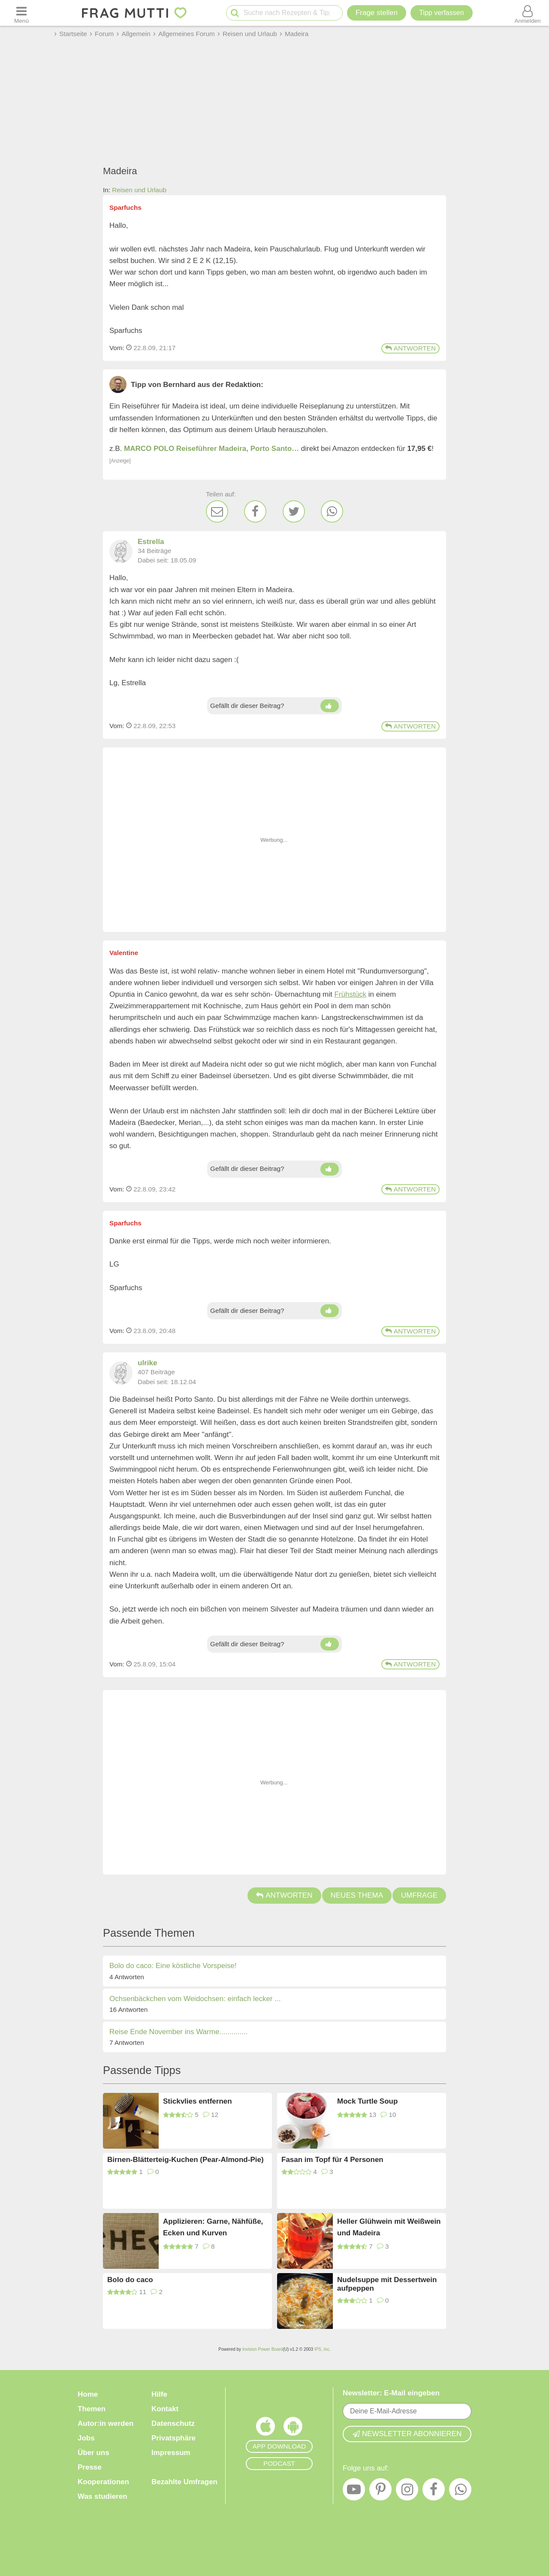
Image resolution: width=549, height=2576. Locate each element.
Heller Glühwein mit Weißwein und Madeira (389, 2227)
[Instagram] (407, 2491)
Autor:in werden (105, 2423)
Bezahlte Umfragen (184, 2482)
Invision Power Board (262, 2349)
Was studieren (102, 2496)
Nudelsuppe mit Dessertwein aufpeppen (387, 2284)
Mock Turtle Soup (367, 2101)
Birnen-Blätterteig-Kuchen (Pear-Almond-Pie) (185, 2160)
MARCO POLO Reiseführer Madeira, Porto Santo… (211, 448)
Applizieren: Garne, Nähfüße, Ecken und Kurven (213, 2227)
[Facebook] (255, 511)
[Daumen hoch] (329, 705)
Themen (92, 2409)
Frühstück (350, 994)
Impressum (170, 2453)
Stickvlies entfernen (197, 2101)
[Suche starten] (235, 13)
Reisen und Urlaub (139, 190)
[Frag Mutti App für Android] (293, 2428)
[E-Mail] (217, 511)
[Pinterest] (380, 2491)
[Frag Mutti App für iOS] (265, 2428)
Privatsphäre (173, 2438)
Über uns (93, 2453)
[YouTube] (354, 2491)
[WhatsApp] (332, 511)
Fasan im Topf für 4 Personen (332, 2160)
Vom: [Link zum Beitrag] (116, 347)
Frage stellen (377, 13)
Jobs (86, 2438)
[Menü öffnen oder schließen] (21, 13)
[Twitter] (294, 511)
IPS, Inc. (322, 2349)
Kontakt (164, 2409)
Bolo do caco (130, 2280)
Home (88, 2394)
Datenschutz (173, 2423)
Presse (90, 2467)
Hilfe (159, 2394)
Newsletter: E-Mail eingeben (391, 2393)
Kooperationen (103, 2482)
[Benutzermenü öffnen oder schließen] (527, 13)
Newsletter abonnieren (407, 2434)
